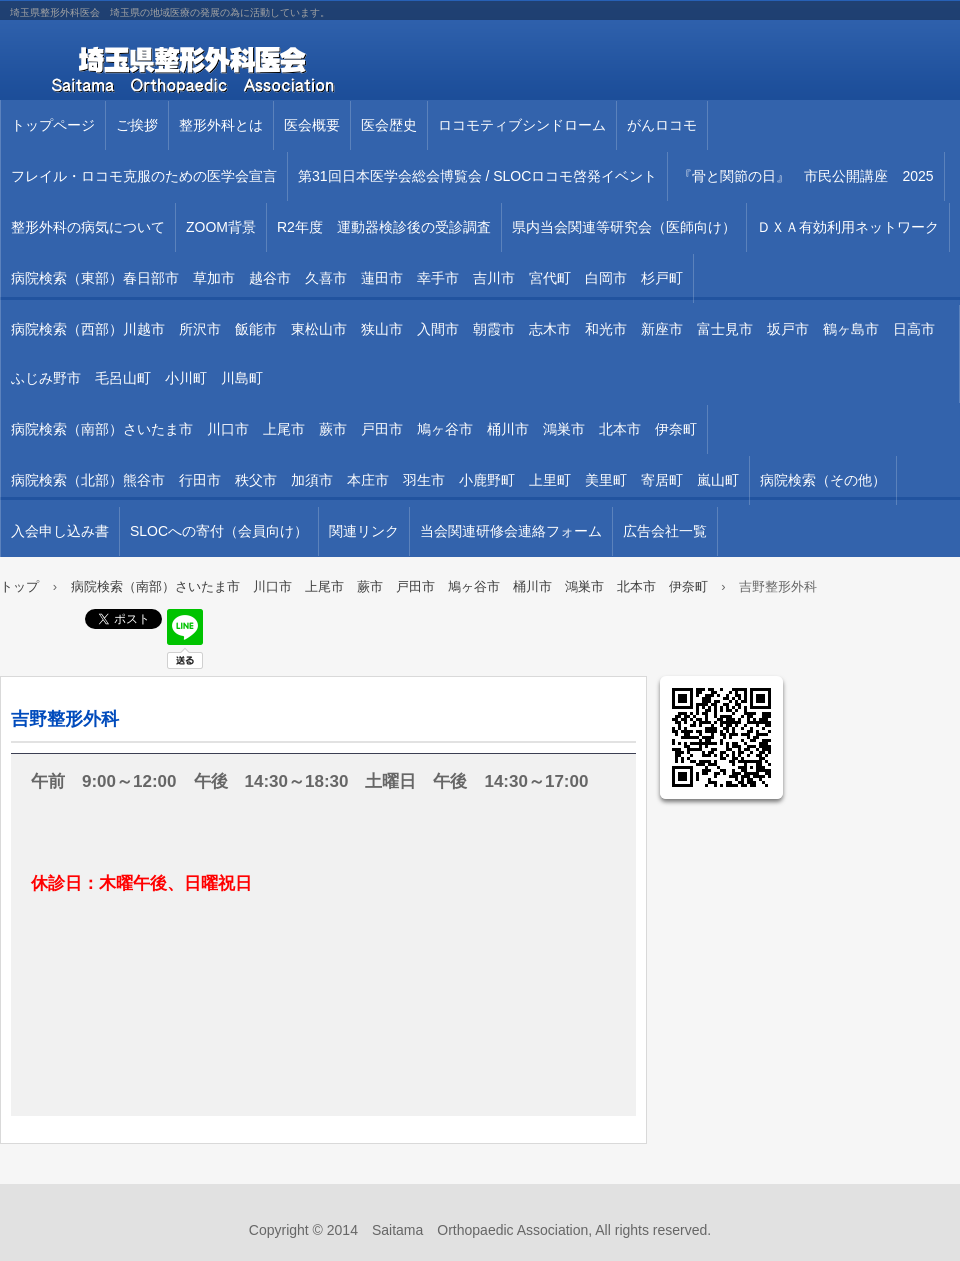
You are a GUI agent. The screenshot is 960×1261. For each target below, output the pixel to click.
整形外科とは (221, 125)
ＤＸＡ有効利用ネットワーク (848, 227)
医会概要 (312, 125)
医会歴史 (389, 125)
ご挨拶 (137, 125)
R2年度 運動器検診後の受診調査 (384, 227)
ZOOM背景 (221, 227)
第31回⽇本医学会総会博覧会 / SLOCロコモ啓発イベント (477, 176)
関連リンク (364, 531)
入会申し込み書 (60, 531)
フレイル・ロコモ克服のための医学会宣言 (144, 176)
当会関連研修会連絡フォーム (511, 531)
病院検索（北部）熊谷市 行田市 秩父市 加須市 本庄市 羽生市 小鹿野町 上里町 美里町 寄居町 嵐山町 (375, 480)
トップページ (53, 125)
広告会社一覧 (665, 531)
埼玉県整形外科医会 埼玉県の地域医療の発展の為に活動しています (230, 70)
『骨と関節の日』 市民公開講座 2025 (805, 176)
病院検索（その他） (823, 480)
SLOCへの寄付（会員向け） (219, 531)
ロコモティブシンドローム (522, 125)
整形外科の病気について (88, 227)
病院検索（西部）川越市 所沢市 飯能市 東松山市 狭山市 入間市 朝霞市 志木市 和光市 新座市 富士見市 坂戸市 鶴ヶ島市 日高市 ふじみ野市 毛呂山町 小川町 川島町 (480, 353)
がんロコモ (662, 125)
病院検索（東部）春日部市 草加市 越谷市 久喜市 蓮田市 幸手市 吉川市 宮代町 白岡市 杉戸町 (347, 278)
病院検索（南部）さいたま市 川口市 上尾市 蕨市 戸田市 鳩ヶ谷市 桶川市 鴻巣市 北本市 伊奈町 (354, 429)
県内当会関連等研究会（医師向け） (624, 227)
